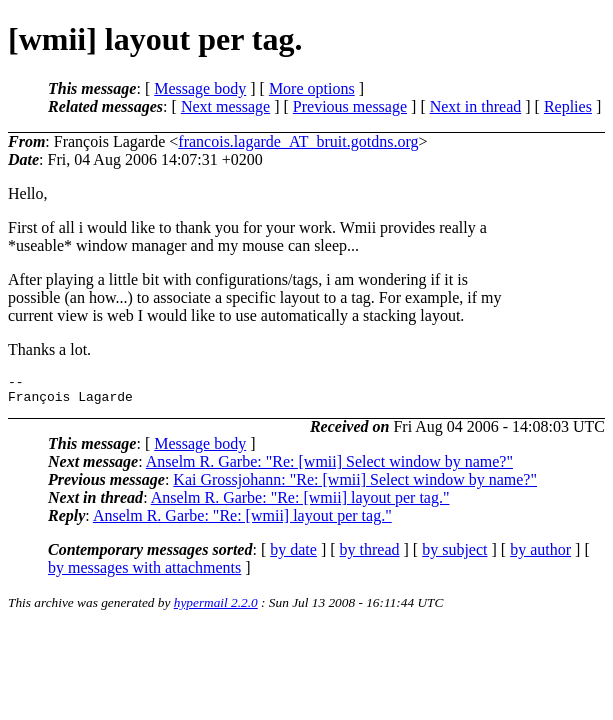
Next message (225, 106)
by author (540, 555)
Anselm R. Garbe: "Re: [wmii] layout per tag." (300, 503)
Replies (568, 106)
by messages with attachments (144, 573)
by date (293, 555)
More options (312, 88)
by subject (454, 555)
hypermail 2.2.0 (216, 608)
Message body (200, 88)
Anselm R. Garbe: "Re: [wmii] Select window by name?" (329, 467)
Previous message (350, 106)
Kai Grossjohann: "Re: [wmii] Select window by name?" (355, 485)
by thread (370, 555)
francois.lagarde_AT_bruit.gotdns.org (298, 141)
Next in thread (476, 106)
